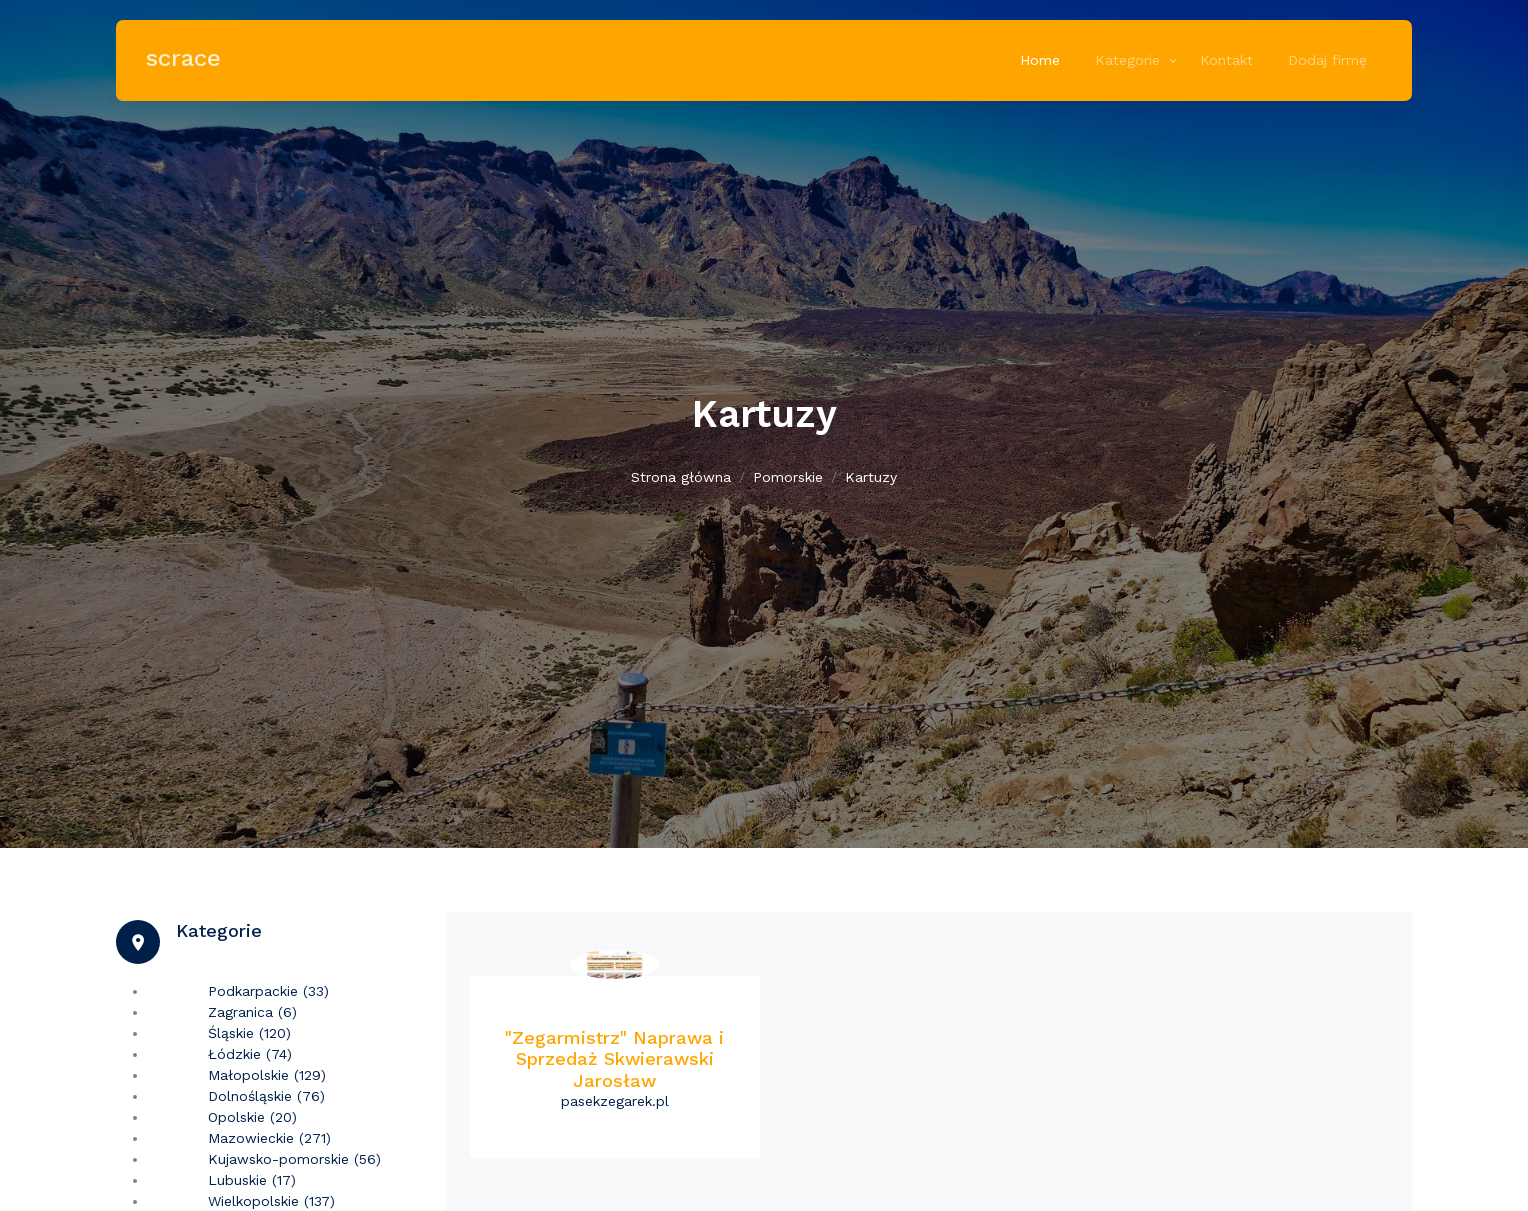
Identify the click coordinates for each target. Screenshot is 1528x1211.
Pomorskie (788, 477)
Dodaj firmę (1327, 60)
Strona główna (681, 477)
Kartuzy (871, 477)
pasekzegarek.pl (615, 1101)
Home (1040, 60)
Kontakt (1226, 60)
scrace (183, 58)
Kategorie (1127, 60)
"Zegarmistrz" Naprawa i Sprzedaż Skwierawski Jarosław (614, 1059)
